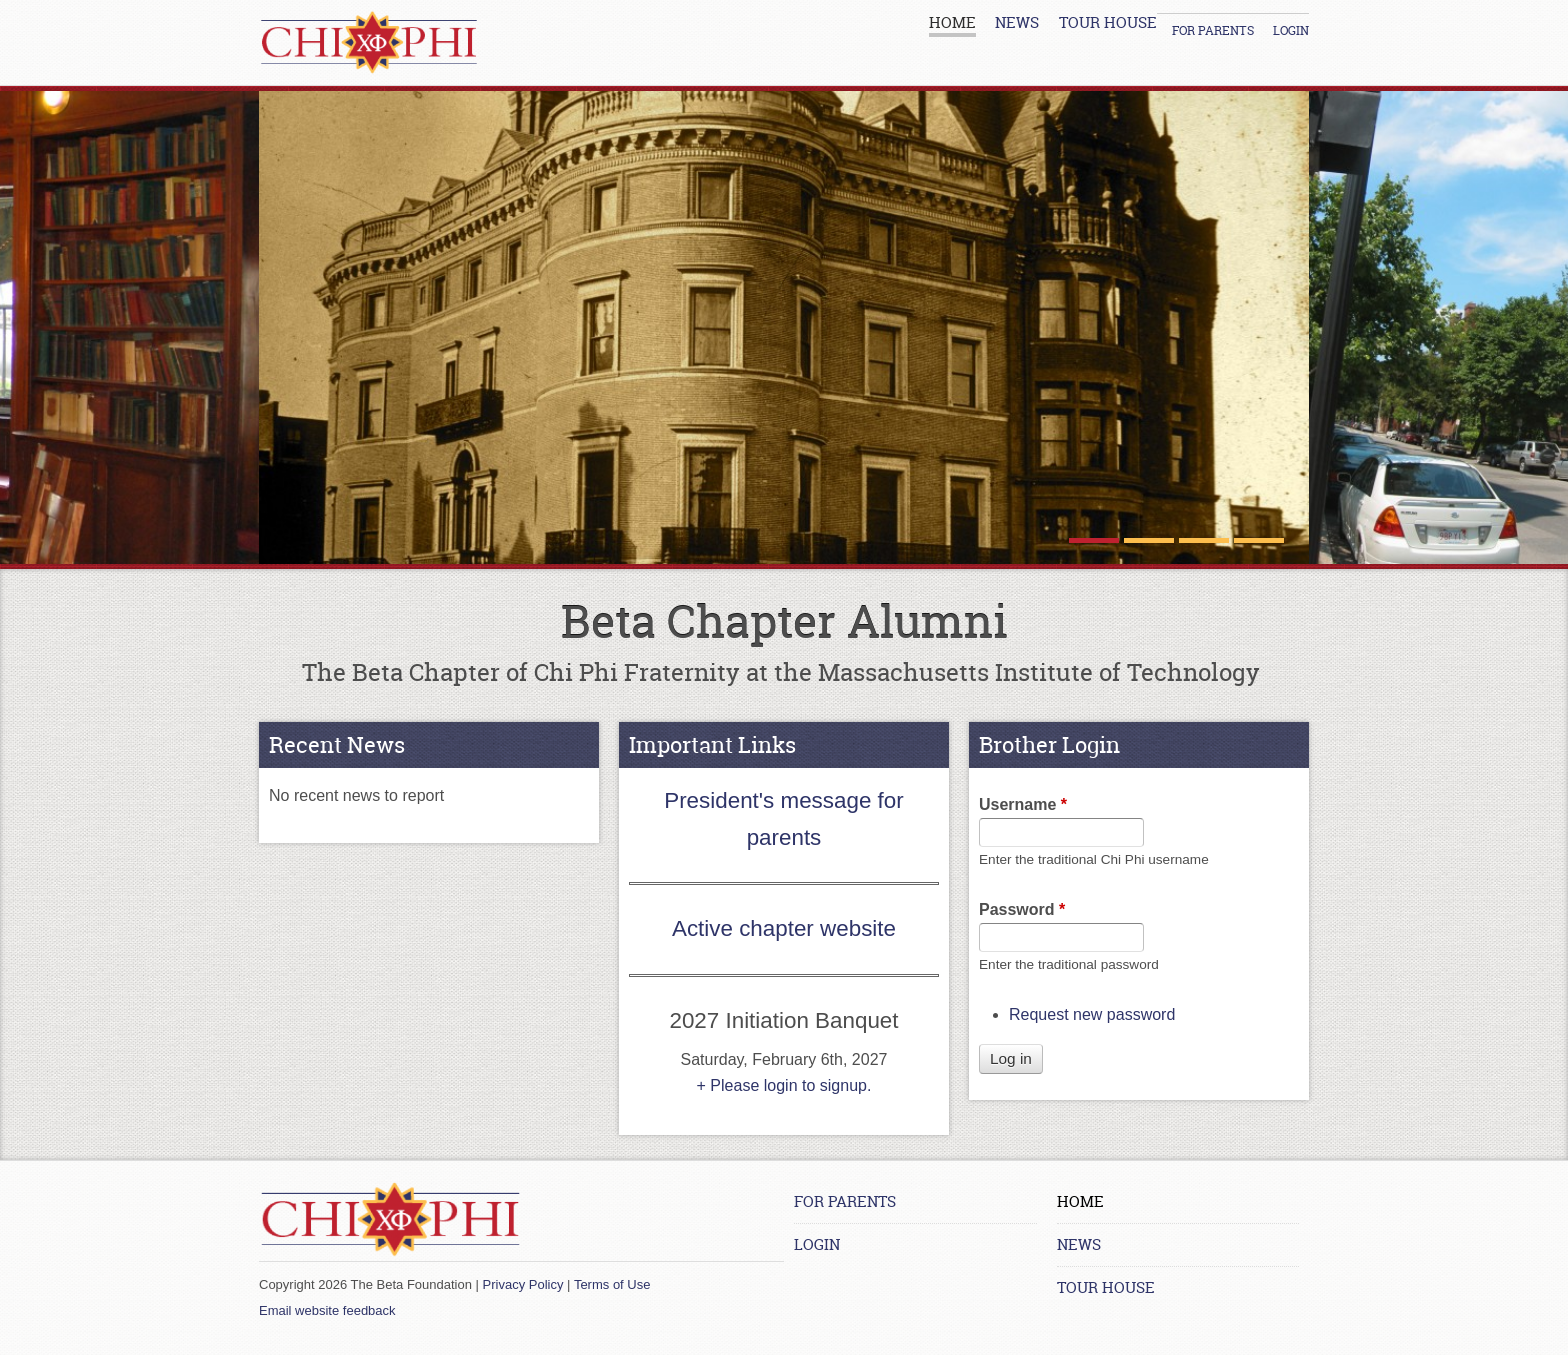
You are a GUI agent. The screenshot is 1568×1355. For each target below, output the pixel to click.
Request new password (1092, 1014)
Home (952, 22)
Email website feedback (327, 1310)
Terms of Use (612, 1284)
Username (1023, 804)
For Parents (1213, 30)
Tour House (1108, 22)
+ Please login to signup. (784, 1085)
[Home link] (369, 42)
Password (1022, 909)
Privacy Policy (523, 1284)
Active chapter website (784, 928)
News (1017, 22)
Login (1291, 30)
